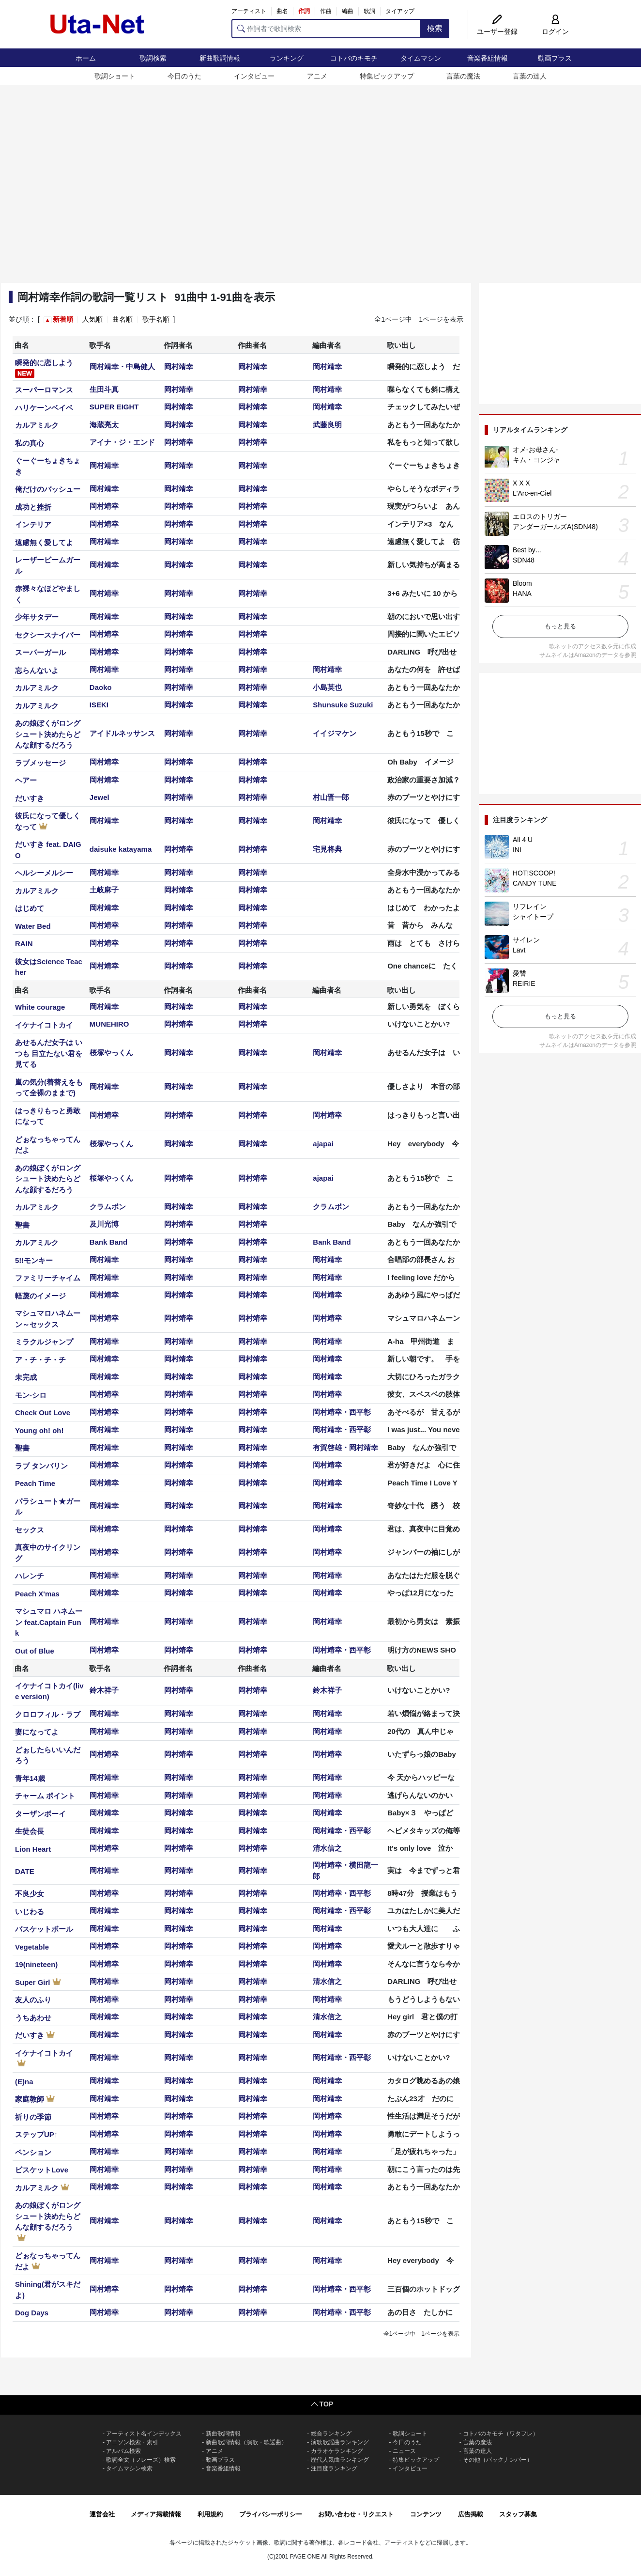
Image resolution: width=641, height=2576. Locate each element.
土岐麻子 (104, 890)
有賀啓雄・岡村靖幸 (345, 1447)
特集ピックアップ (387, 76)
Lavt (519, 950)
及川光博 (104, 1224)
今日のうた (184, 76)
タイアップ (399, 11)
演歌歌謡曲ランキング (340, 2442)
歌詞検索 (153, 58)
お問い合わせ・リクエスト (356, 2514)
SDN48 (523, 560)
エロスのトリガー (540, 516)
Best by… (527, 550)
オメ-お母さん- (535, 449)
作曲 (326, 11)
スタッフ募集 (518, 2514)
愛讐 (519, 973)
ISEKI (99, 705)
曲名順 (122, 319)
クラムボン (108, 1206)
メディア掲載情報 (156, 2514)
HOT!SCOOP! (534, 873)
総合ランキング (331, 2433)
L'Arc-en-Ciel (532, 493)
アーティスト (248, 11)
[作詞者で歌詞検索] (326, 28)
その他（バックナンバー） (498, 2459)
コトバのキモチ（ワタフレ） (500, 2433)
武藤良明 (327, 425)
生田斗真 (104, 389)
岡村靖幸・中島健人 (122, 366)
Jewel (99, 797)
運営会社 (102, 2514)
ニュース (404, 2451)
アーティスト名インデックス (144, 2433)
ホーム (86, 58)
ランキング (287, 58)
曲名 (282, 11)
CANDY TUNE (535, 883)
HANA (522, 593)
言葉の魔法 (463, 76)
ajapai (323, 1144)
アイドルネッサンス (122, 733)
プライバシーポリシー (270, 2514)
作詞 (304, 11)
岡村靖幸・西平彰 (342, 1412)
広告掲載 (470, 2514)
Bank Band (108, 1242)
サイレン (526, 940)
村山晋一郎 (331, 797)
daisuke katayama (121, 849)
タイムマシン (420, 58)
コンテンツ (426, 2514)
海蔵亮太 (104, 425)
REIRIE (524, 983)
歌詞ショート (114, 76)
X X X (521, 483)
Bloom (522, 583)
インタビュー (254, 76)
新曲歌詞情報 (219, 58)
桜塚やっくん (111, 1052)
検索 (435, 28)
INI (517, 850)
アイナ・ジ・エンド (122, 442)
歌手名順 (155, 319)
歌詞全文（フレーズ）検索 (141, 2459)
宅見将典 (327, 849)
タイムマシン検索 (129, 2468)
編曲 (347, 11)
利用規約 (210, 2514)
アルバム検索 (123, 2451)
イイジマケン (334, 733)
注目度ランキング (334, 2468)
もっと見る (560, 626)
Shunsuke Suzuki (343, 705)
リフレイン (530, 906)
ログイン (555, 31)
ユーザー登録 (497, 31)
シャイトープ (533, 917)
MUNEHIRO (109, 1024)
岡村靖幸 (178, 366)
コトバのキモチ (354, 58)
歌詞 (369, 11)
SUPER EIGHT (114, 407)
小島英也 (327, 687)
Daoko (101, 687)
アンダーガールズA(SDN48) (555, 527)
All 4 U (523, 839)
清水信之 (327, 1848)
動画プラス (555, 58)
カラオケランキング (337, 2451)
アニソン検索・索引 (132, 2442)
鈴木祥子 (104, 1690)
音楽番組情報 (487, 58)
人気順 (92, 319)
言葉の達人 (530, 76)
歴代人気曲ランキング (340, 2459)
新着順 (63, 319)
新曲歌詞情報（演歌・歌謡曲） (246, 2442)
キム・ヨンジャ (536, 460)
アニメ (317, 76)
